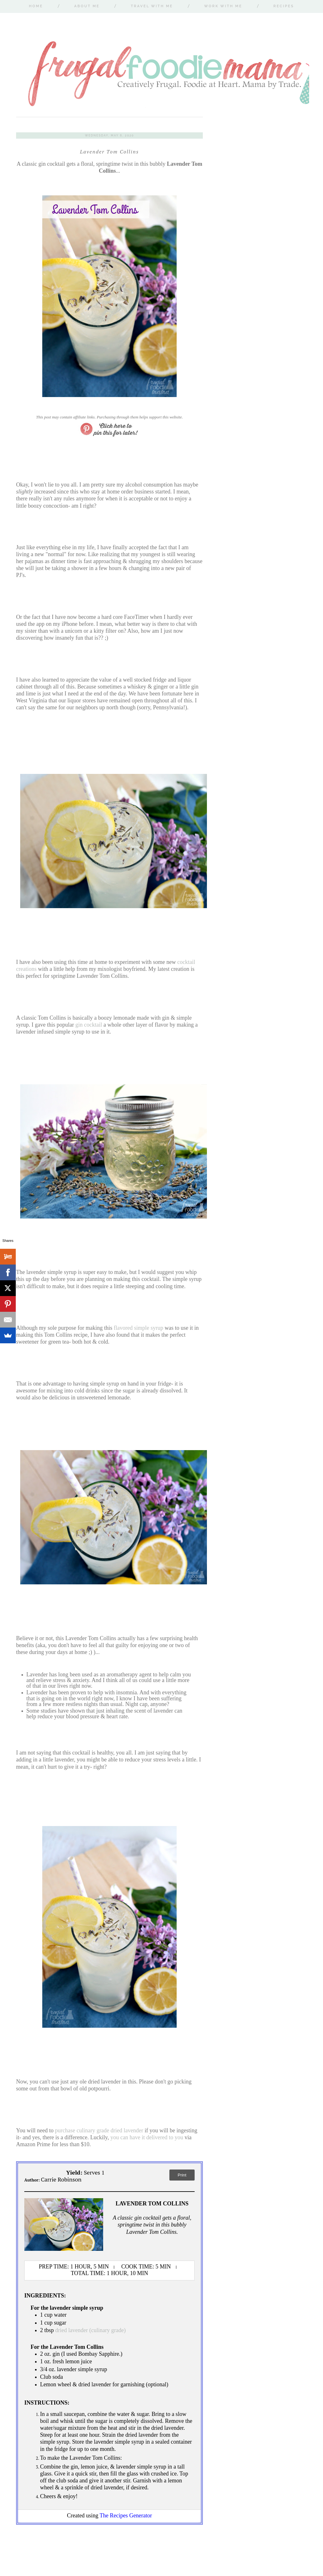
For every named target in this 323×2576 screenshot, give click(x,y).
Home (36, 6)
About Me (87, 6)
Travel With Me (152, 6)
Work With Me (223, 6)
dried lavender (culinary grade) (90, 2330)
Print (182, 2175)
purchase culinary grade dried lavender (99, 2130)
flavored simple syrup (138, 1328)
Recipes (283, 6)
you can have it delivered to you (147, 2137)
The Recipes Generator (126, 2515)
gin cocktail (88, 1025)
